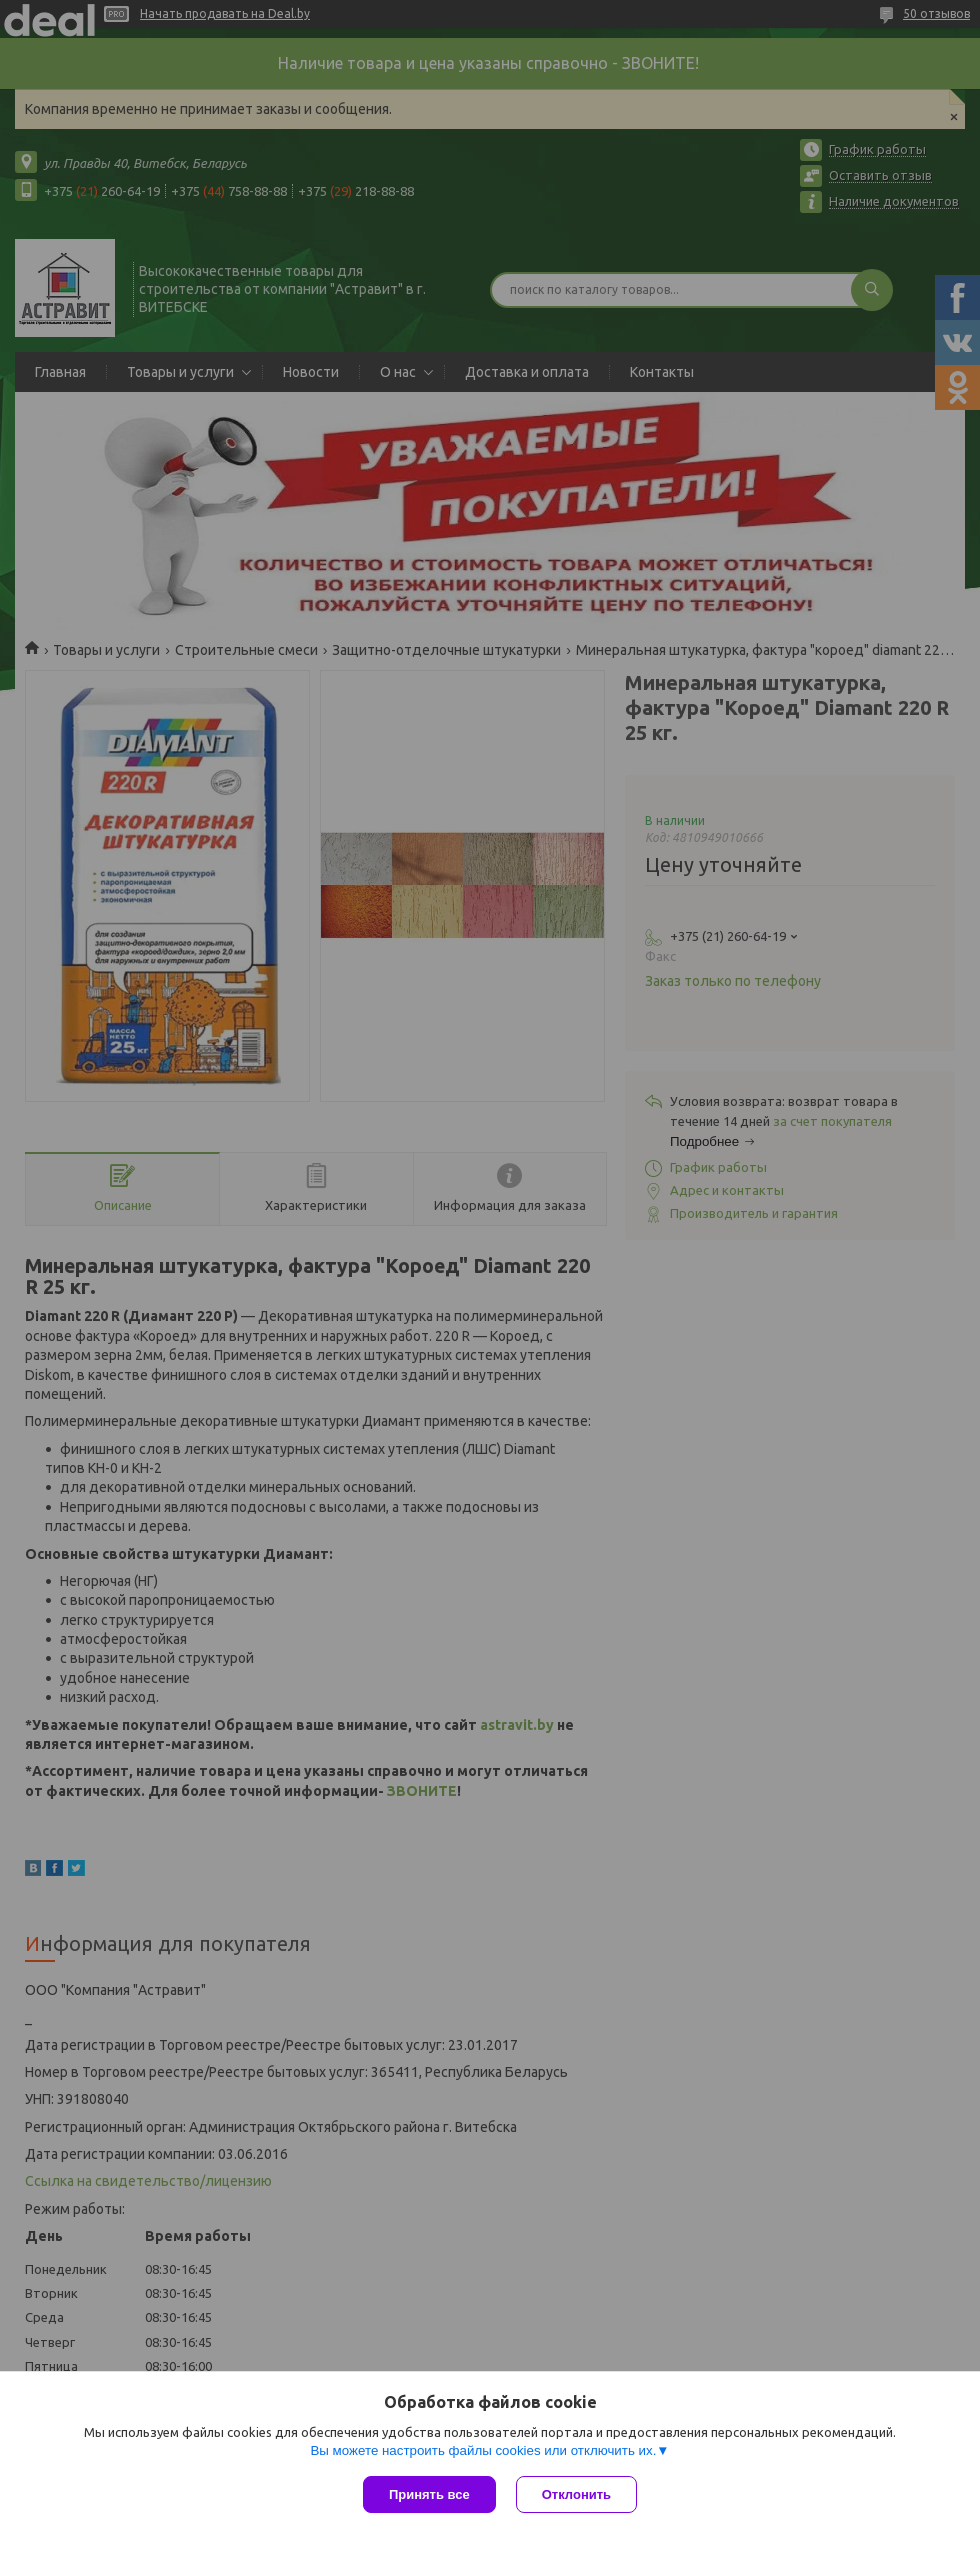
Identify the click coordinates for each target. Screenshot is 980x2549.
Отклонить (576, 2494)
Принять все (429, 2494)
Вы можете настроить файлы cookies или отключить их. (483, 2450)
